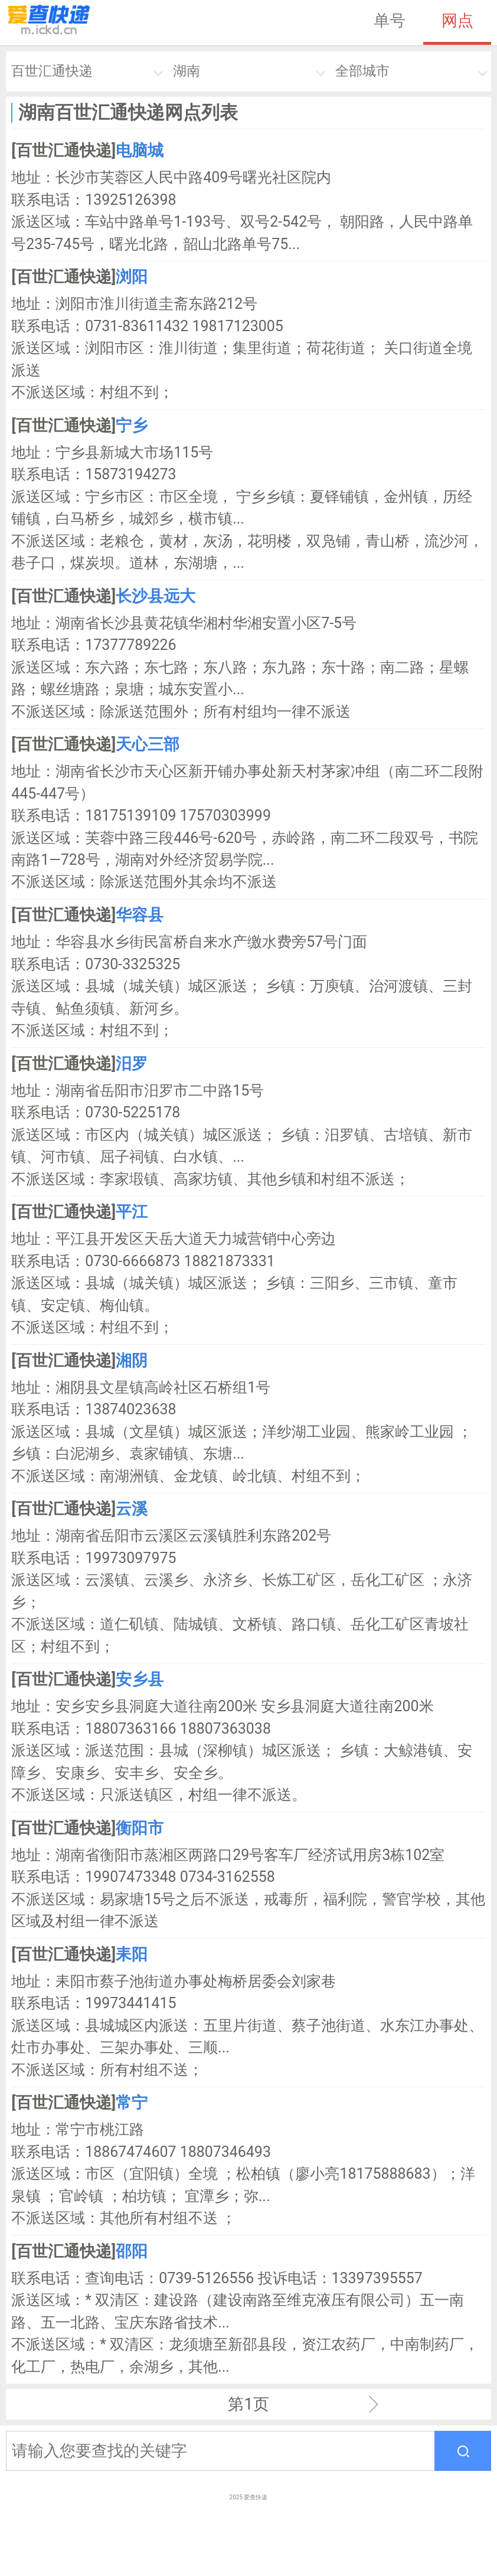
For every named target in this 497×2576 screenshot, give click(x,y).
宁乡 (132, 425)
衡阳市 (140, 1828)
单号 (390, 20)
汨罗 (132, 1063)
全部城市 (362, 71)
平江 (132, 1211)
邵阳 (132, 2251)
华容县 (140, 914)
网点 (457, 20)
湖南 (186, 71)
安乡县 (140, 1679)
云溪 (132, 1508)
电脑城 (140, 150)
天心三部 (147, 744)
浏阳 (132, 276)
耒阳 (132, 1954)
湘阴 (132, 1360)
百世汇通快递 (52, 71)
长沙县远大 (155, 596)
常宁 (132, 2102)
